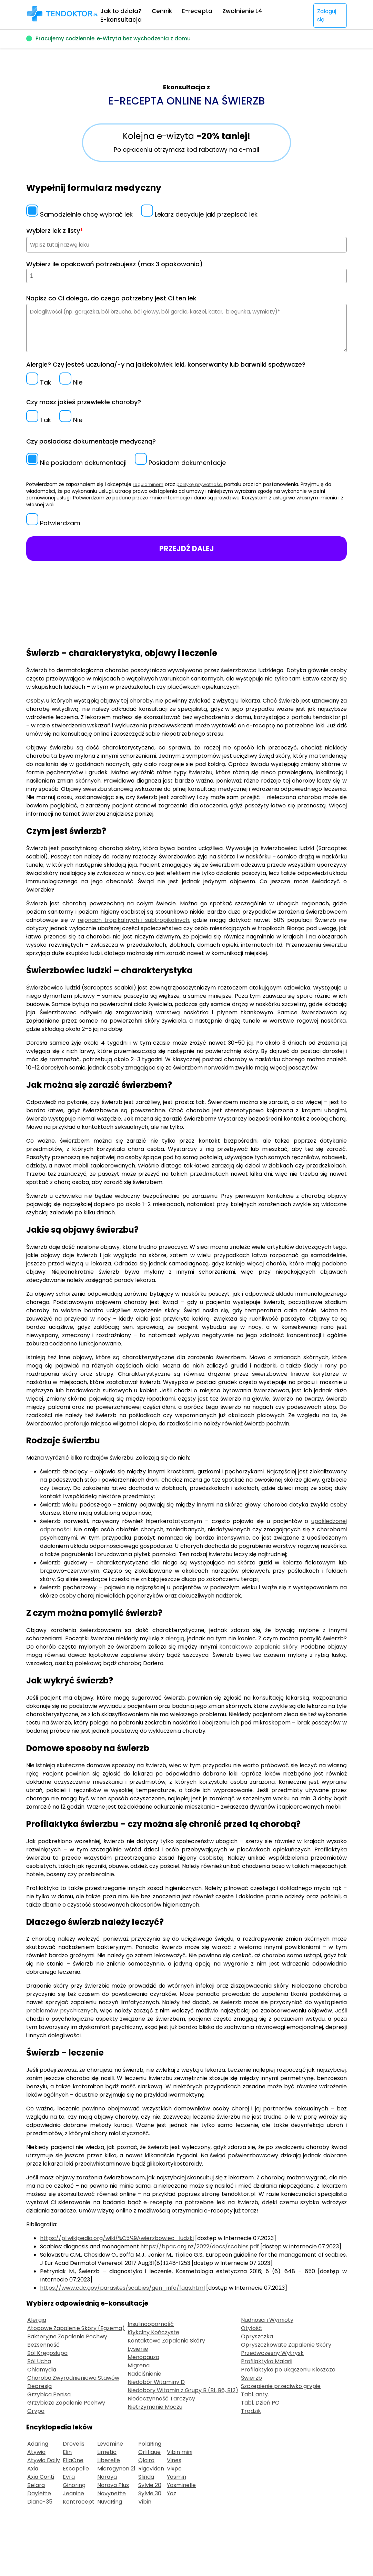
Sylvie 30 (149, 2493)
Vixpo (174, 2469)
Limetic (107, 2452)
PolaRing (149, 2444)
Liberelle (108, 2460)
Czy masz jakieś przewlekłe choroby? (83, 402)
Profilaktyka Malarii (266, 2361)
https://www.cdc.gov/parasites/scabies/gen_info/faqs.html (122, 2288)
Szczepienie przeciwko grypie (281, 2386)
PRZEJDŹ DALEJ (186, 549)
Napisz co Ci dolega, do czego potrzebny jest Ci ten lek (111, 298)
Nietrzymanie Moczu (155, 2407)
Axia (32, 2469)
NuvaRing (109, 2502)
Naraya (107, 2477)
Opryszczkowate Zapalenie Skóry (286, 2345)
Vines (174, 2460)
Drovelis (73, 2444)
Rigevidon (151, 2469)
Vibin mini (179, 2452)
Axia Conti (40, 2477)
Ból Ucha (39, 2361)
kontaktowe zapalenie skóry (258, 1647)
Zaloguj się (326, 15)
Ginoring (74, 2485)
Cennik (162, 11)
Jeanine (73, 2493)
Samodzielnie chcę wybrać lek (79, 214)
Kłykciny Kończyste (153, 2332)
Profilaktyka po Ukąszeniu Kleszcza (288, 2370)
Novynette (111, 2493)
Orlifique (149, 2452)
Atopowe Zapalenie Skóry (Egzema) (76, 2328)
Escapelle (76, 2469)
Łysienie (138, 2349)
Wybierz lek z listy (54, 230)
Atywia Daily (43, 2460)
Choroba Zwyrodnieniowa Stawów (73, 2378)
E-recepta (197, 11)
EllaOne (73, 2460)
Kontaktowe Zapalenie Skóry (166, 2341)
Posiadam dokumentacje (180, 462)
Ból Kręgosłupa (47, 2353)
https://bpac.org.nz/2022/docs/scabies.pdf (199, 2246)
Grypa (35, 2411)
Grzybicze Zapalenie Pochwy (66, 2403)
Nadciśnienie (144, 2374)
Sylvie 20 (149, 2485)
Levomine (110, 2444)
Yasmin (176, 2477)
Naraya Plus (113, 2485)
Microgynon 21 (116, 2469)
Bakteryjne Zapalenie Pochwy (67, 2336)
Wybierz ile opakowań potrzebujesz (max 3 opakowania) (114, 264)
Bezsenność (43, 2345)
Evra (69, 2477)
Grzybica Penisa (49, 2394)
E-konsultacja (121, 20)
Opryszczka (257, 2336)
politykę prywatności (203, 484)
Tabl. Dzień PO (260, 2403)
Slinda (146, 2477)
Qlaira (146, 2460)
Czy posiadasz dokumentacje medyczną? (91, 441)
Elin (67, 2452)
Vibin (144, 2502)
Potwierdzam (53, 523)
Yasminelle (181, 2485)
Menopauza (143, 2357)
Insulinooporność (151, 2324)
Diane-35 (39, 2502)
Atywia (36, 2452)
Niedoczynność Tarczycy (161, 2399)
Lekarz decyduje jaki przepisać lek (199, 214)
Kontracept (78, 2502)
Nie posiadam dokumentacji (76, 462)
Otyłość (251, 2328)
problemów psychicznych (61, 2011)
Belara (36, 2485)
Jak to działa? (121, 11)
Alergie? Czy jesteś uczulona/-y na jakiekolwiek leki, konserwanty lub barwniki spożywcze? (165, 364)
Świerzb (251, 2378)
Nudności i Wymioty (267, 2320)
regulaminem (149, 484)
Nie (70, 382)
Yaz (171, 2493)
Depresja (39, 2386)
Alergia (36, 2320)
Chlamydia (41, 2370)
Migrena (139, 2365)
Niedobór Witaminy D (156, 2382)
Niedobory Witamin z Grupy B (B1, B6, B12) (183, 2390)
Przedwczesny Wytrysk (272, 2353)
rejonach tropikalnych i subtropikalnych (133, 920)
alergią (174, 1638)
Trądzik (251, 2411)
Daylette (39, 2493)
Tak (38, 382)
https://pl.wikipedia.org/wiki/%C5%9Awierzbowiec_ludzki (117, 2238)
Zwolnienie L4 (242, 11)
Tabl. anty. (255, 2394)
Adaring (37, 2444)
